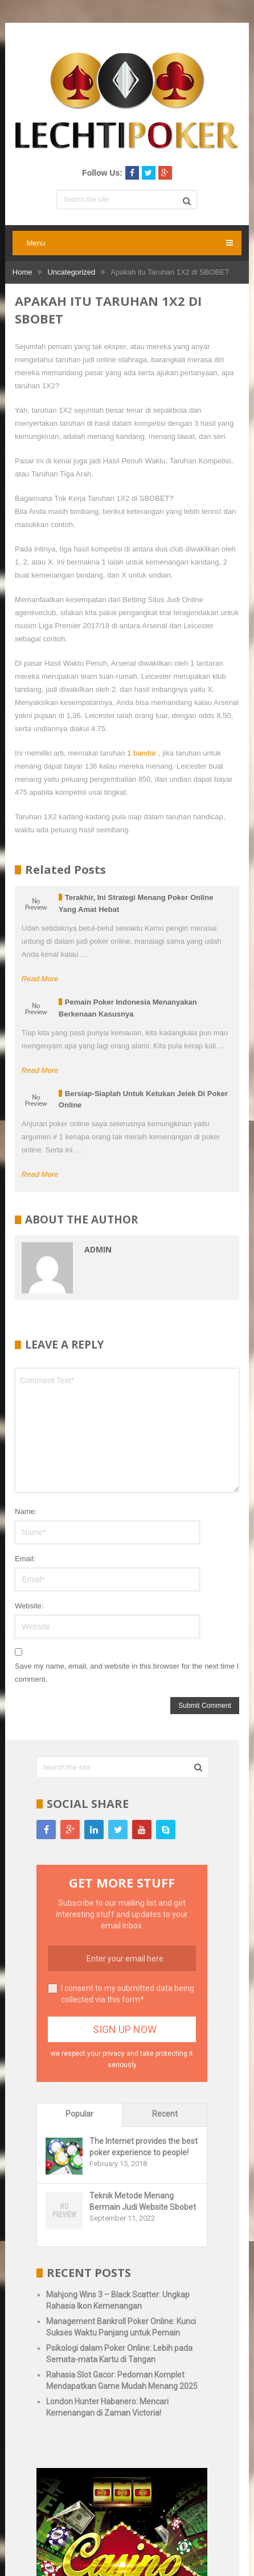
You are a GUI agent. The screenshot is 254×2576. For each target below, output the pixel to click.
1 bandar (141, 753)
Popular (79, 2113)
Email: (25, 1558)
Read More (40, 978)
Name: (25, 1511)
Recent (165, 2113)
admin (98, 1249)
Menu (36, 243)
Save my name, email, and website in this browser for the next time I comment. (127, 1672)
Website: (29, 1606)
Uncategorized (71, 272)
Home (22, 272)
